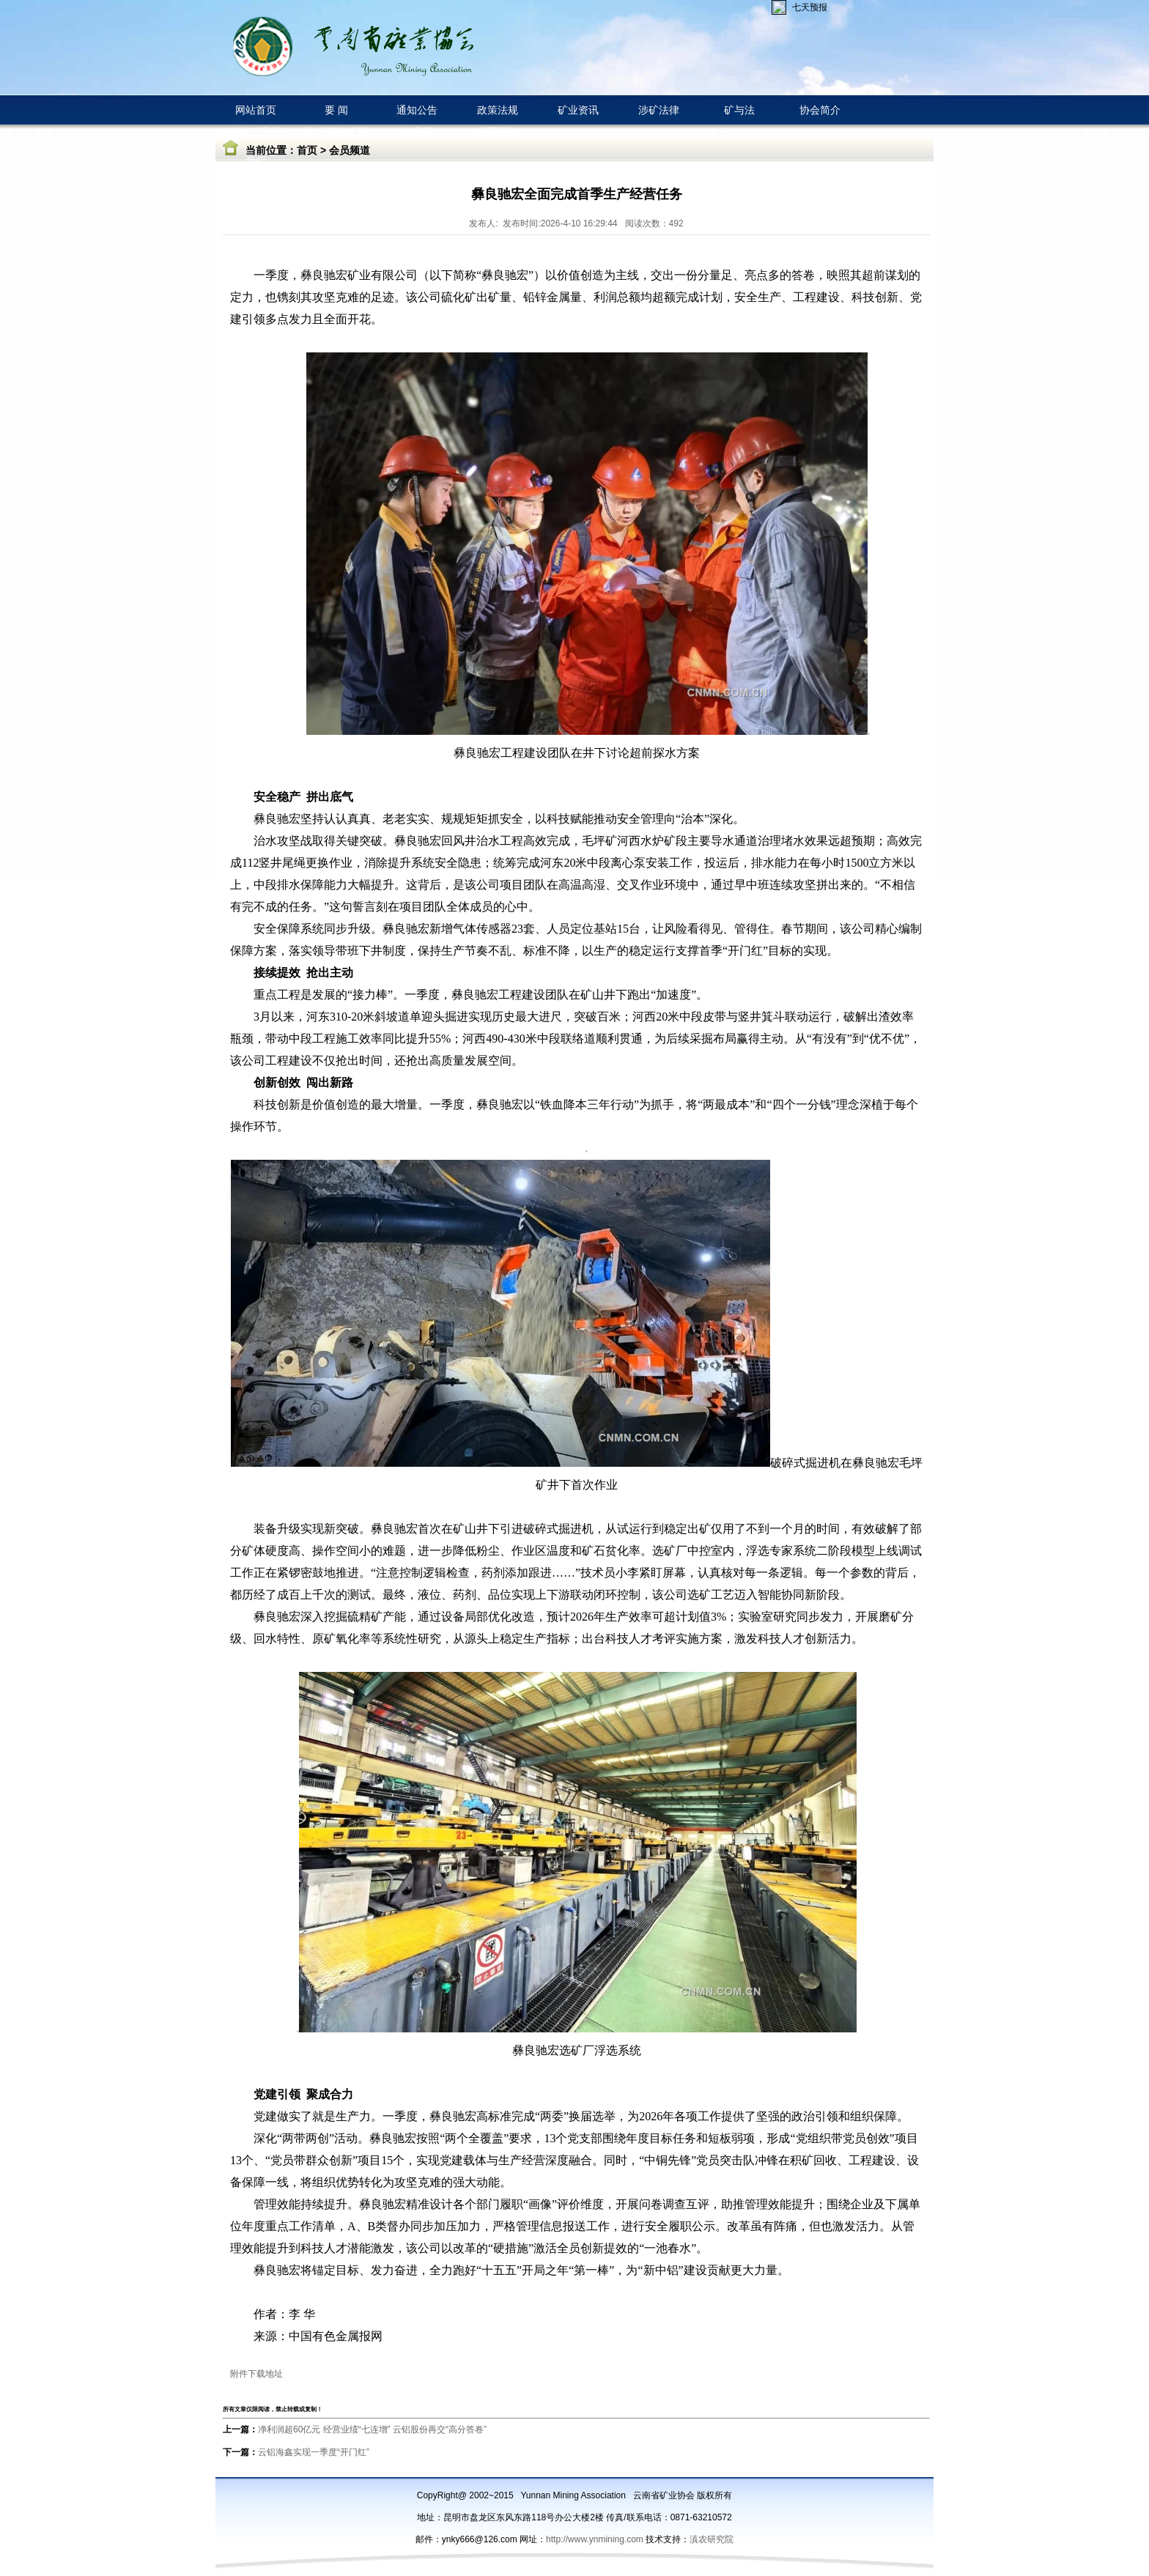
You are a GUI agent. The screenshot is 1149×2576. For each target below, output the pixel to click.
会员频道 (349, 150)
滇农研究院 (712, 2539)
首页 (307, 150)
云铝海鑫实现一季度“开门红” (313, 2452)
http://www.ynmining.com (596, 2539)
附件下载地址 (256, 2374)
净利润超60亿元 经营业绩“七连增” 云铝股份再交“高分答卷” (372, 2429)
